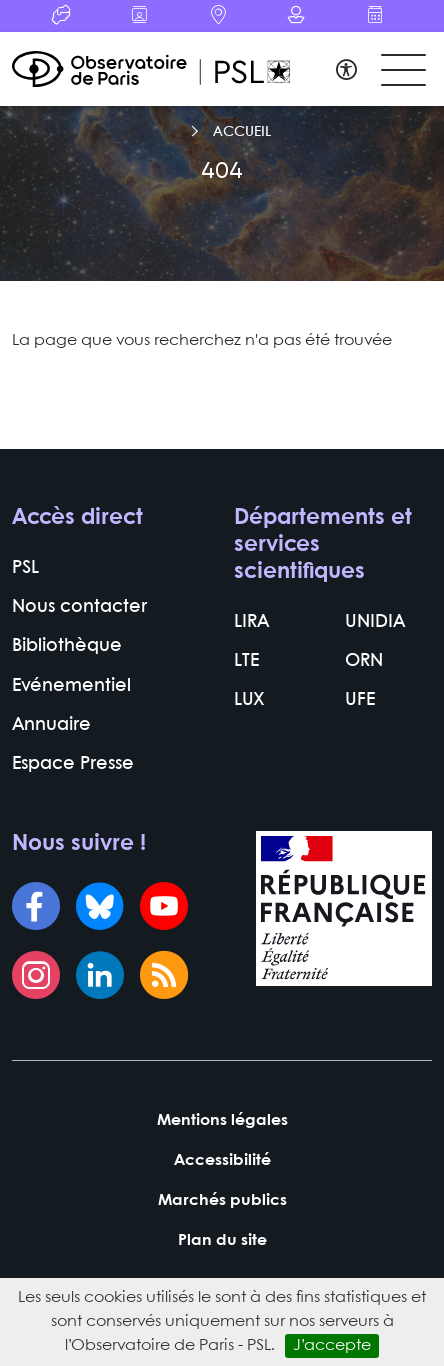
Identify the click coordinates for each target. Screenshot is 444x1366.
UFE (360, 700)
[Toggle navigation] (403, 70)
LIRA (251, 622)
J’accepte (332, 1345)
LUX (249, 700)
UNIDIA (375, 622)
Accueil (242, 132)
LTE (246, 661)
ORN (364, 661)
